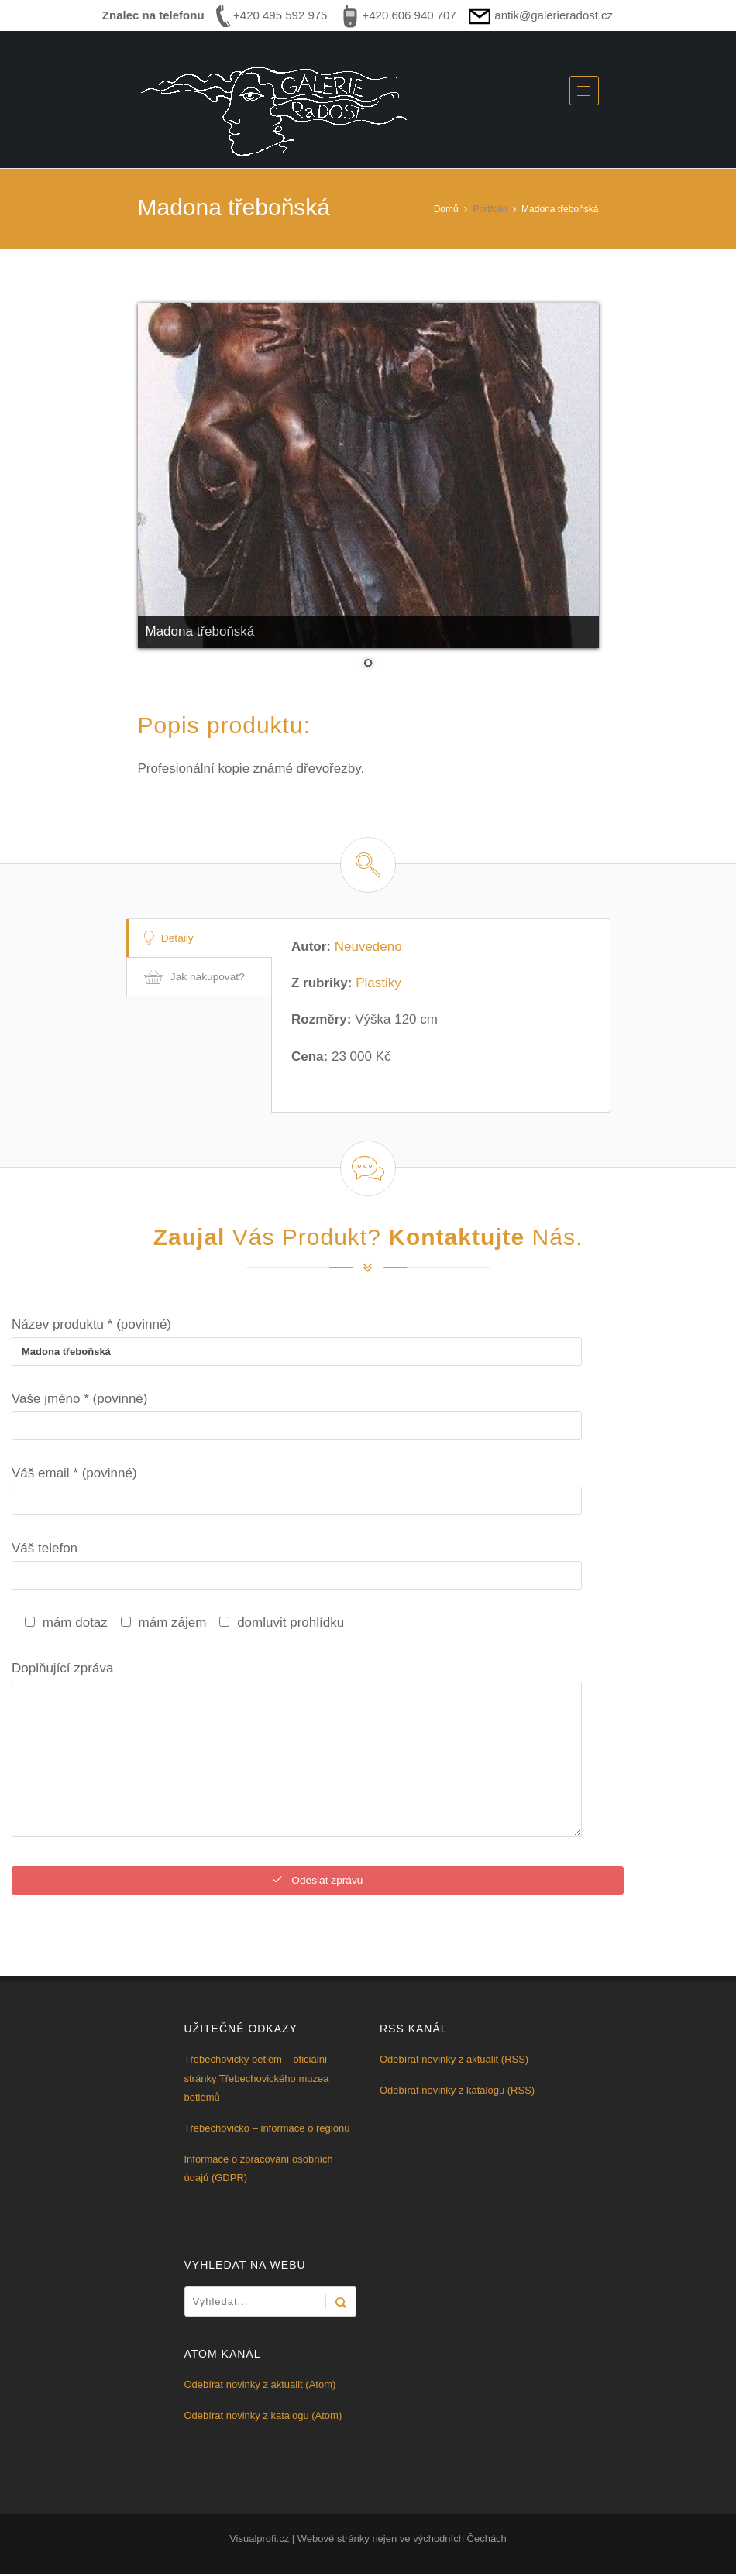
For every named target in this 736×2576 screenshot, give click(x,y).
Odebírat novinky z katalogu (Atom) (263, 2417)
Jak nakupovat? (197, 978)
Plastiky (378, 983)
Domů (446, 209)
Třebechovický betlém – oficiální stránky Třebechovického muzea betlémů (256, 2080)
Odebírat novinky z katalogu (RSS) (457, 2092)
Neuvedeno (368, 946)
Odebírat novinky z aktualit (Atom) (260, 2386)
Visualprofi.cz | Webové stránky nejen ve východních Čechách (368, 2541)
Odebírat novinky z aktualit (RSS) (454, 2061)
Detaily (171, 938)
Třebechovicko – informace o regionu (267, 2130)
